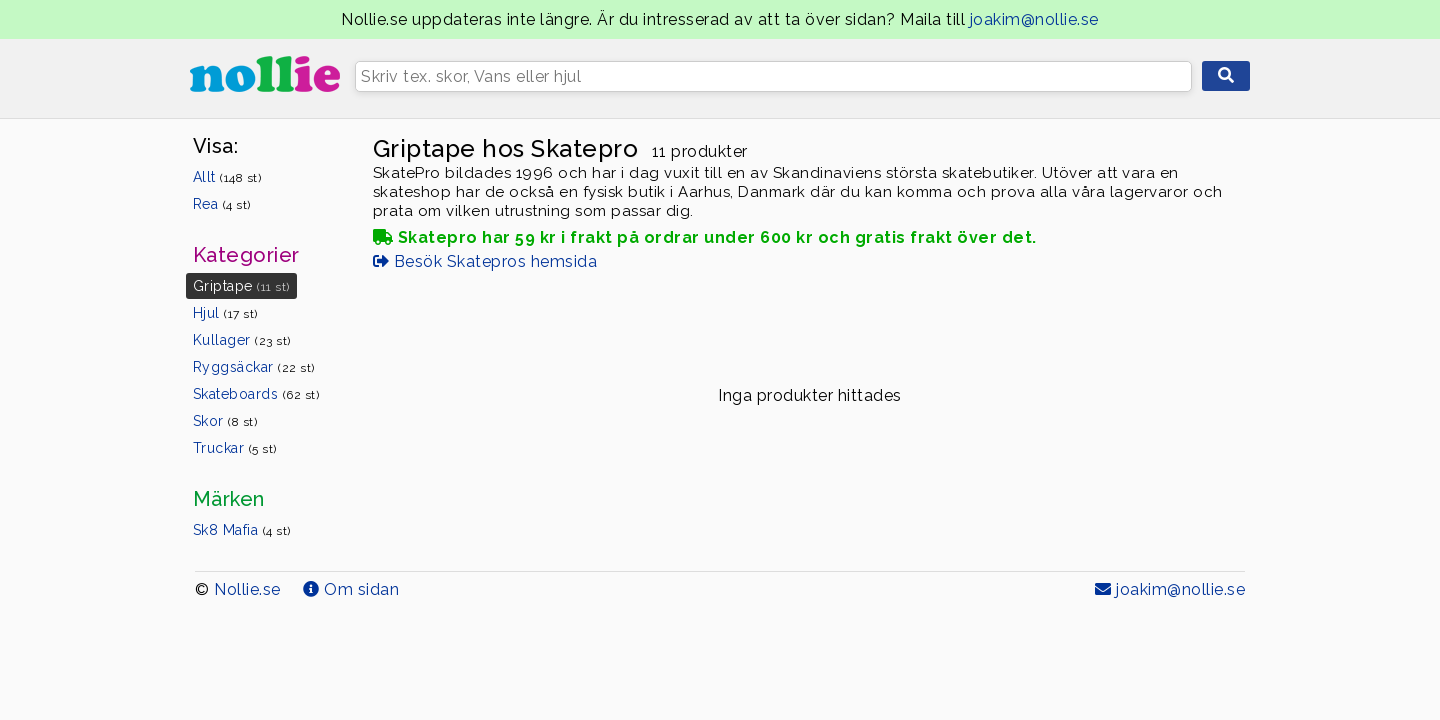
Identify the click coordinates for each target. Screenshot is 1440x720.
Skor (225, 421)
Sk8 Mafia (242, 530)
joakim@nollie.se (1034, 19)
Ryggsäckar (254, 367)
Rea (222, 204)
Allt (227, 177)
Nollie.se (247, 589)
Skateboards (256, 394)
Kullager (242, 340)
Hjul (225, 313)
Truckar (235, 448)
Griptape (241, 286)
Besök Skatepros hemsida (485, 261)
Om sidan (351, 589)
